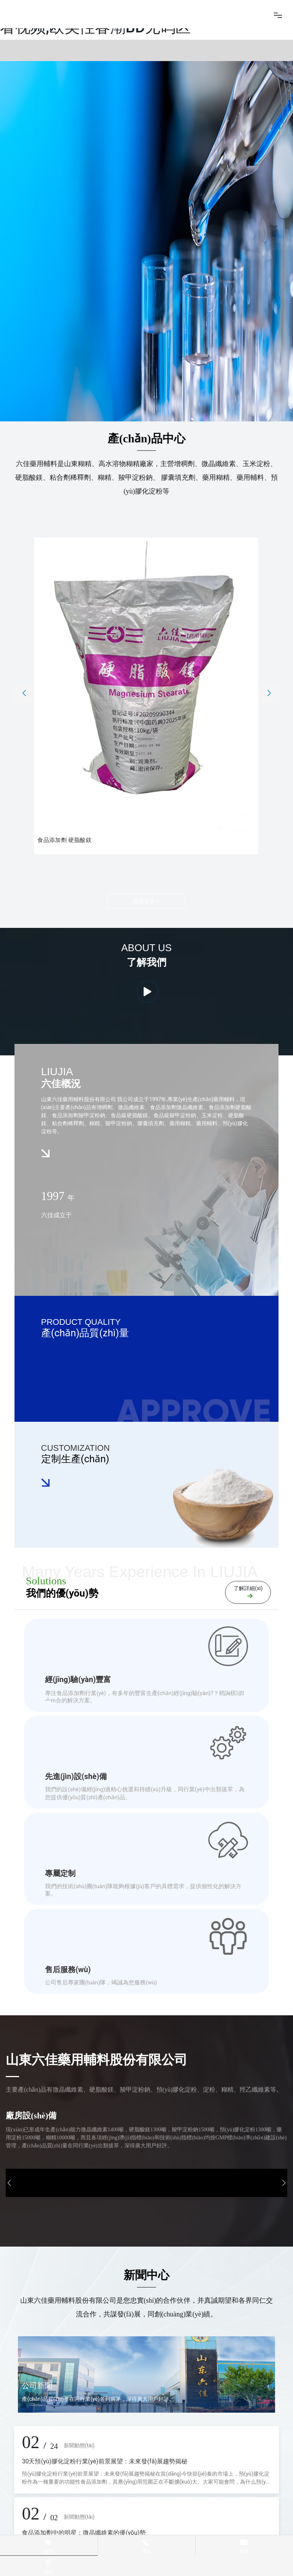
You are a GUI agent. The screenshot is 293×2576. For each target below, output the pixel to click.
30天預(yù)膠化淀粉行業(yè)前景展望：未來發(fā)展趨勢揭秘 (104, 2461)
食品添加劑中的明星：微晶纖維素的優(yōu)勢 (83, 2532)
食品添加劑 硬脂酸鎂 (65, 840)
